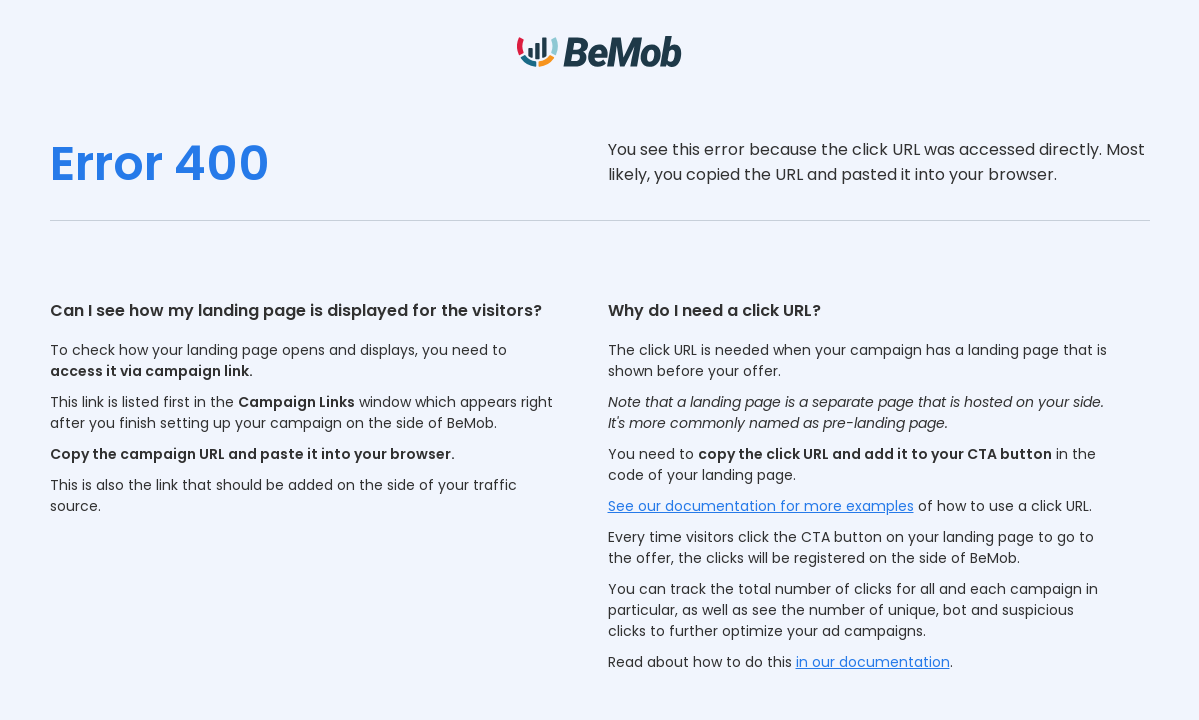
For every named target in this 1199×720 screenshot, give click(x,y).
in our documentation (873, 662)
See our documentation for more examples (761, 506)
